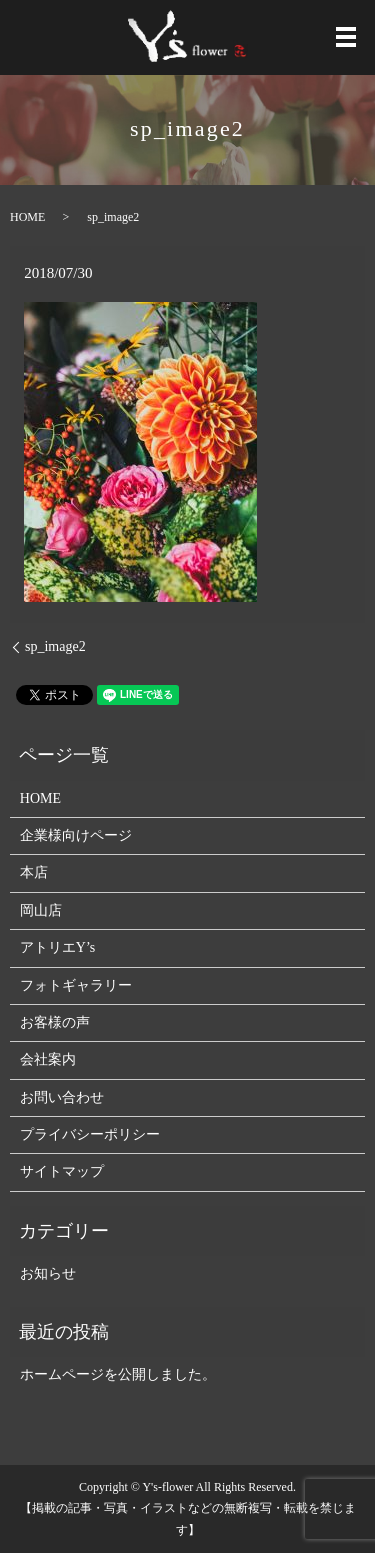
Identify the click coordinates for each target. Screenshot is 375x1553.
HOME (27, 217)
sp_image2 (55, 646)
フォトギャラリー (76, 985)
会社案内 (48, 1059)
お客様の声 (55, 1022)
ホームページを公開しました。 (118, 1374)
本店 (34, 872)
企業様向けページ (76, 835)
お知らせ (48, 1273)
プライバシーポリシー (90, 1134)
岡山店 (41, 910)
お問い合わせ (62, 1097)
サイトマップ (62, 1171)
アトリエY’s (57, 947)
